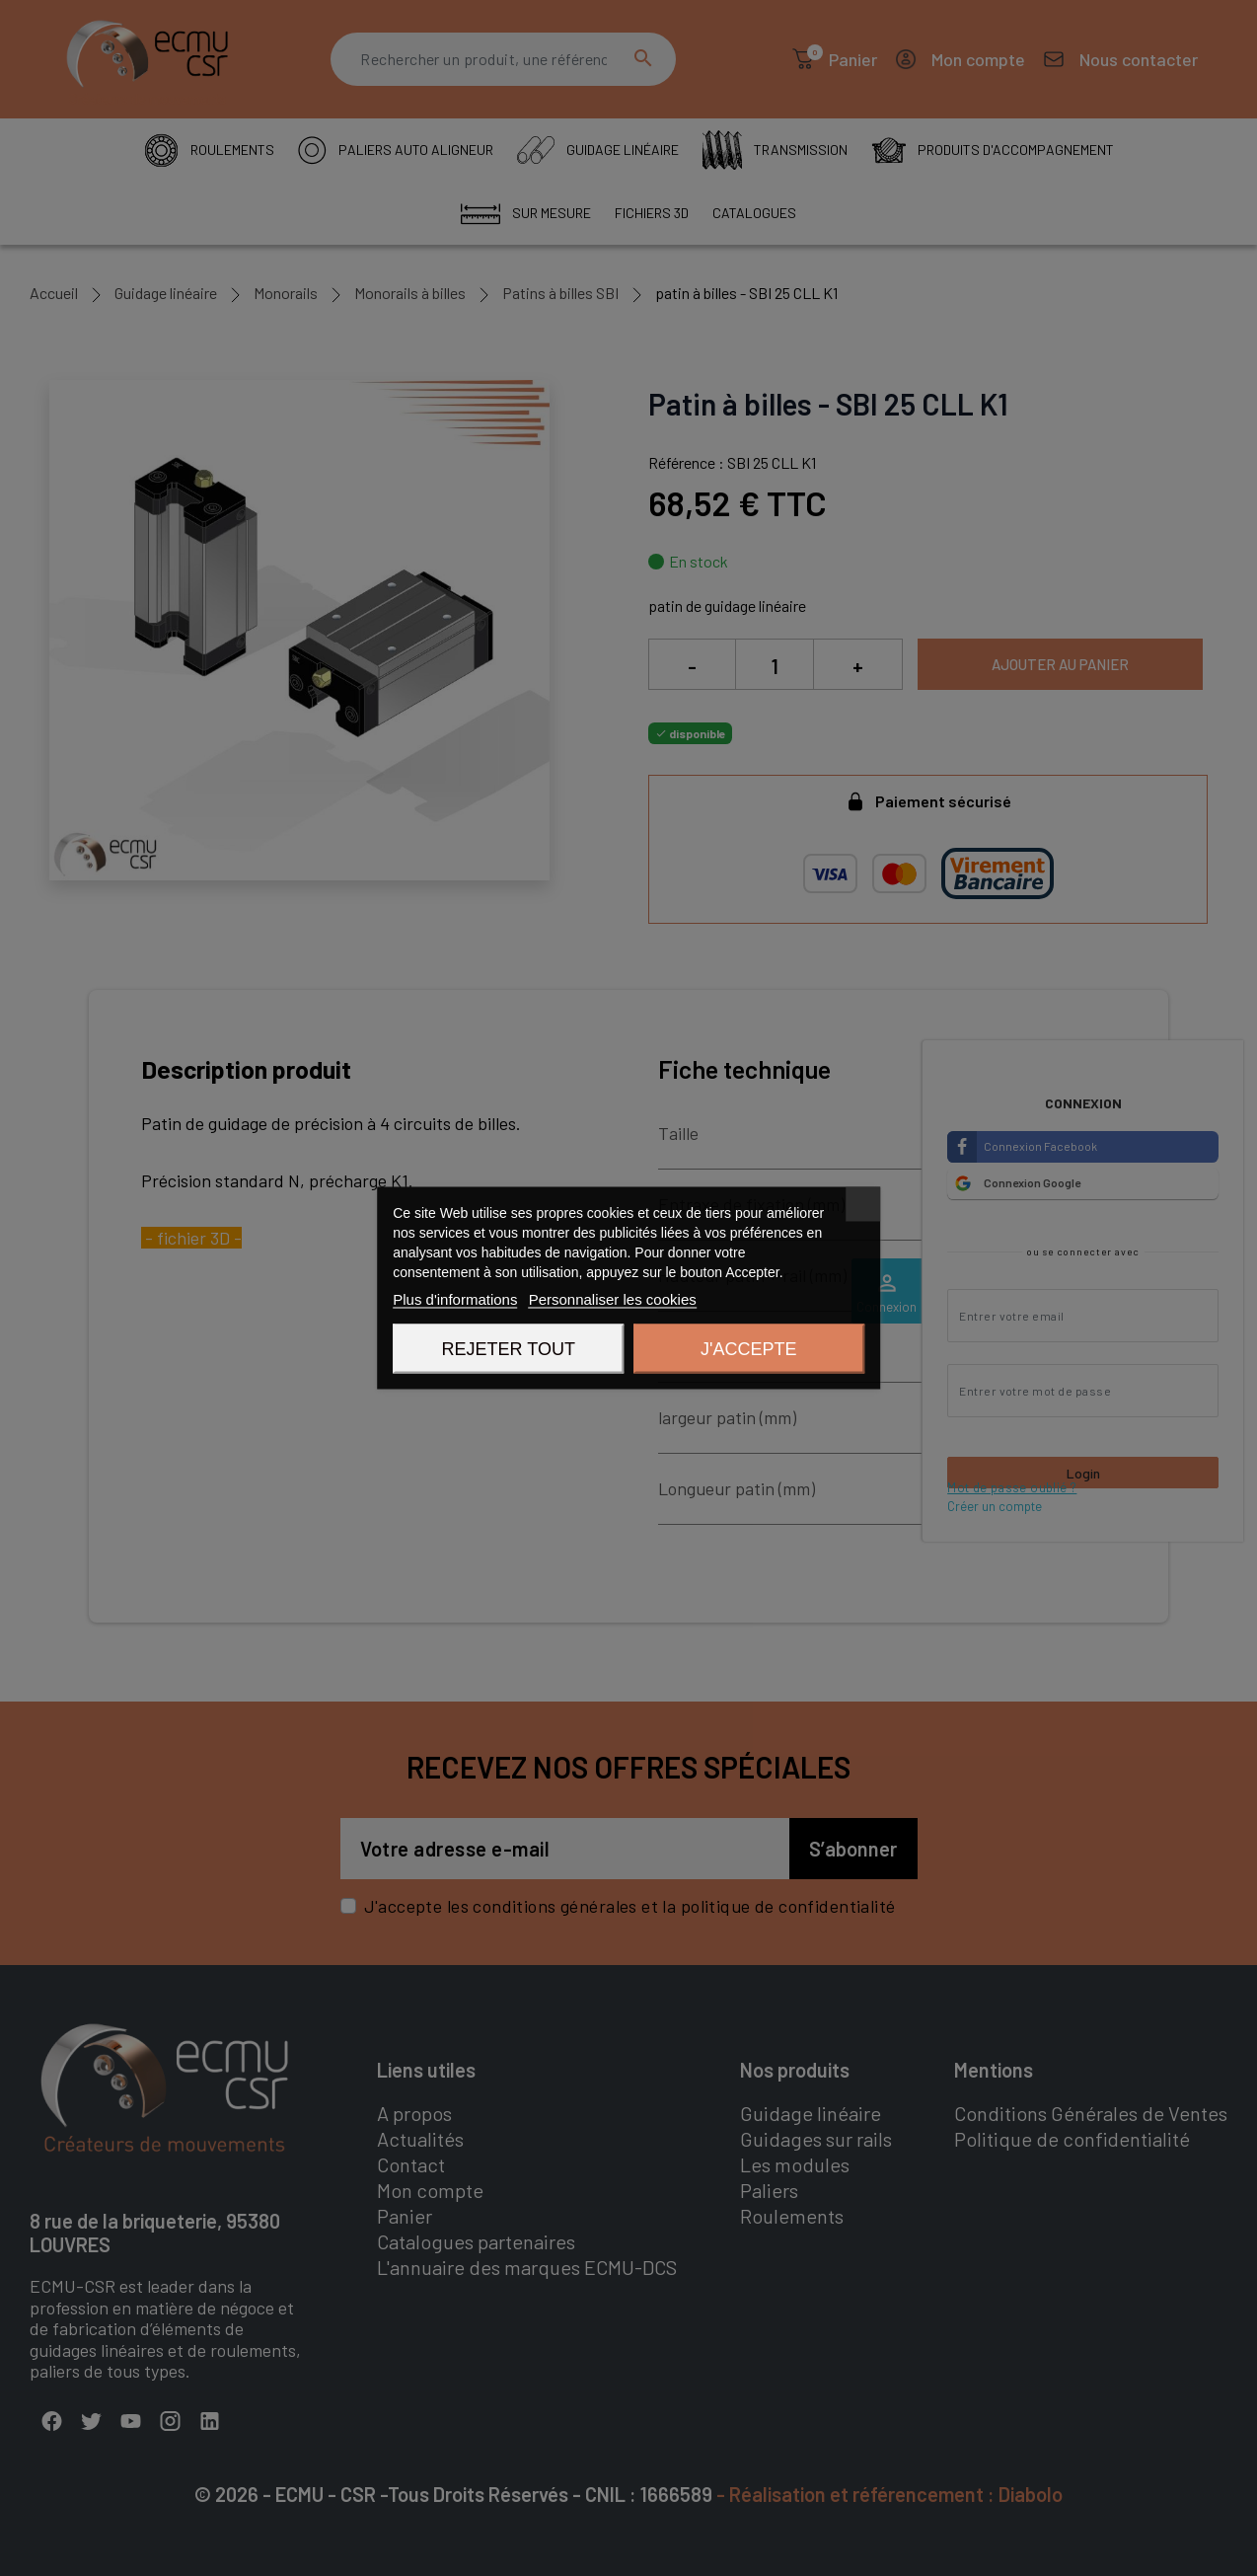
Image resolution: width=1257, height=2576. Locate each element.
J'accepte (748, 1349)
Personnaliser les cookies (613, 1299)
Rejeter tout (508, 1349)
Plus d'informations (455, 1299)
